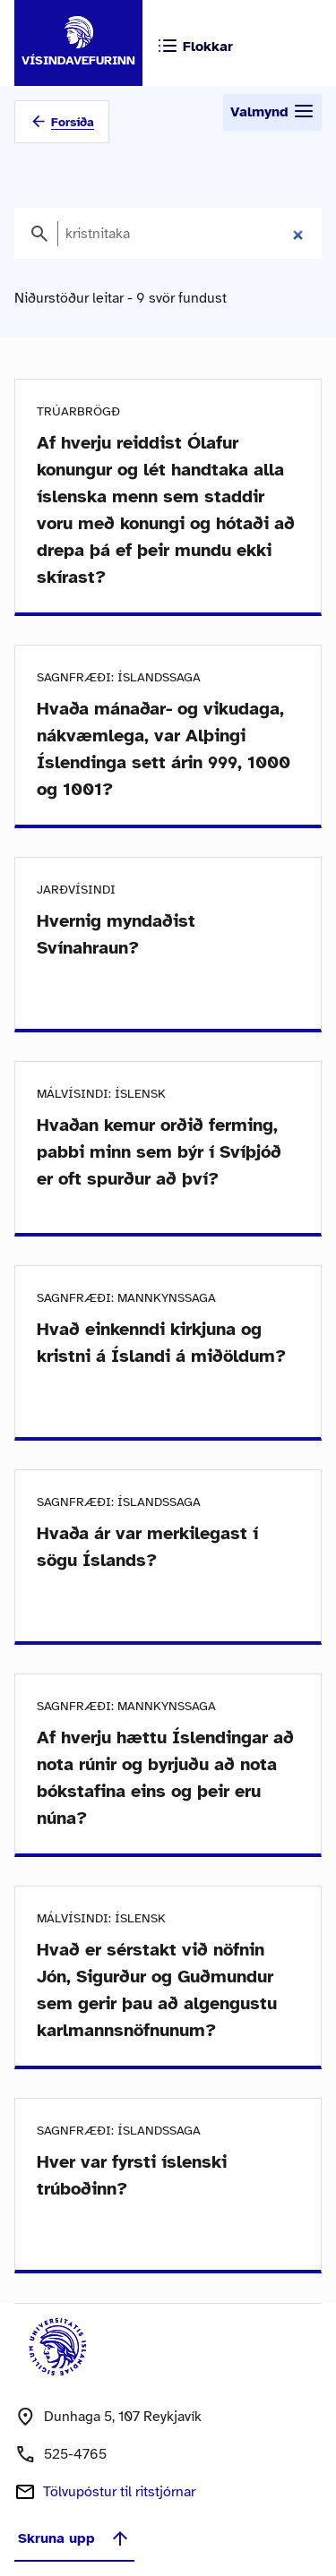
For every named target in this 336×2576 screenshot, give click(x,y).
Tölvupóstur (119, 2492)
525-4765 (75, 2454)
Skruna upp (74, 2538)
